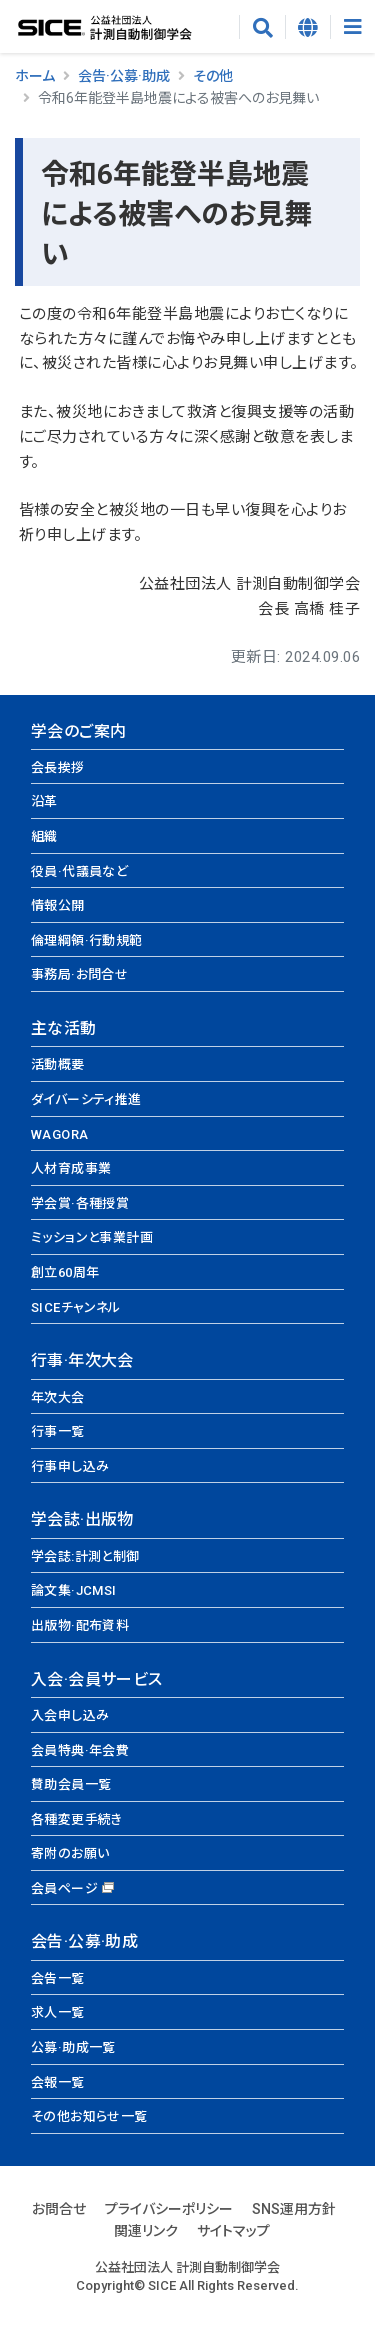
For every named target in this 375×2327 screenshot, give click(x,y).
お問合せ (59, 2209)
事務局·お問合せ (79, 974)
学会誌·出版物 (82, 1519)
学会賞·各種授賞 (80, 1203)
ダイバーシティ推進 (86, 1099)
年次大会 (58, 1397)
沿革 (44, 801)
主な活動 (64, 1028)
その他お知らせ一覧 (89, 2116)
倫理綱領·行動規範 (87, 940)
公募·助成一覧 (73, 2047)
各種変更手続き (77, 1819)
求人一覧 (58, 2012)
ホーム (35, 76)
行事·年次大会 (82, 1360)
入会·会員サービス (97, 1679)
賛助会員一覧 (71, 1784)
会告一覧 (58, 1978)
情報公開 (58, 905)
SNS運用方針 (294, 2209)
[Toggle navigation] (352, 27)
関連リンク (146, 2231)
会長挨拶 (58, 767)
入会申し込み (70, 1715)
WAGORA (59, 1134)
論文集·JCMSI (74, 1590)
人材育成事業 (71, 1168)
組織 (44, 836)
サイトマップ (233, 2231)
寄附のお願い (70, 1853)
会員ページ (64, 1888)
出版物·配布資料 (80, 1625)
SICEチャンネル (76, 1307)
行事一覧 (58, 1431)
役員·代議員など (79, 871)
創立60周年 (65, 1272)
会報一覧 (58, 2082)
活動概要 (58, 1064)
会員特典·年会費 (80, 1750)
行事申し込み (70, 1466)
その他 (213, 76)
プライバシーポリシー (169, 2209)
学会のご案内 (78, 731)
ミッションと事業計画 (92, 1237)
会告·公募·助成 (124, 76)
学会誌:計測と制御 (85, 1556)
